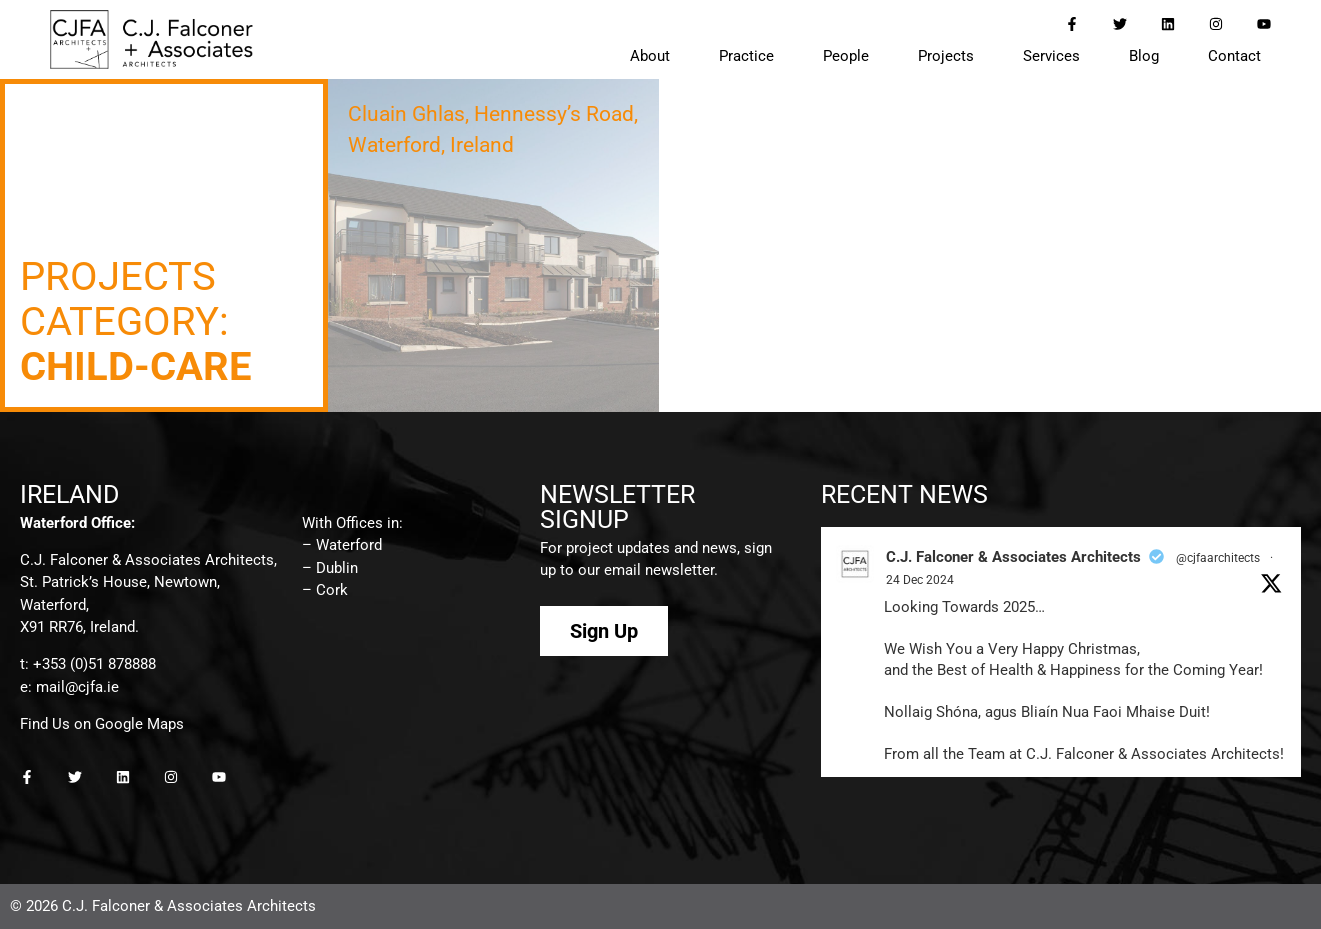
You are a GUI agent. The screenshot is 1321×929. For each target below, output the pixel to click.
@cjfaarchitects (1218, 558)
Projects (946, 56)
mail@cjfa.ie (77, 687)
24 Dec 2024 (920, 580)
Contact (1234, 56)
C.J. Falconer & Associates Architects (1013, 557)
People (846, 56)
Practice (746, 56)
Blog (1144, 56)
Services (1051, 56)
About (650, 56)
